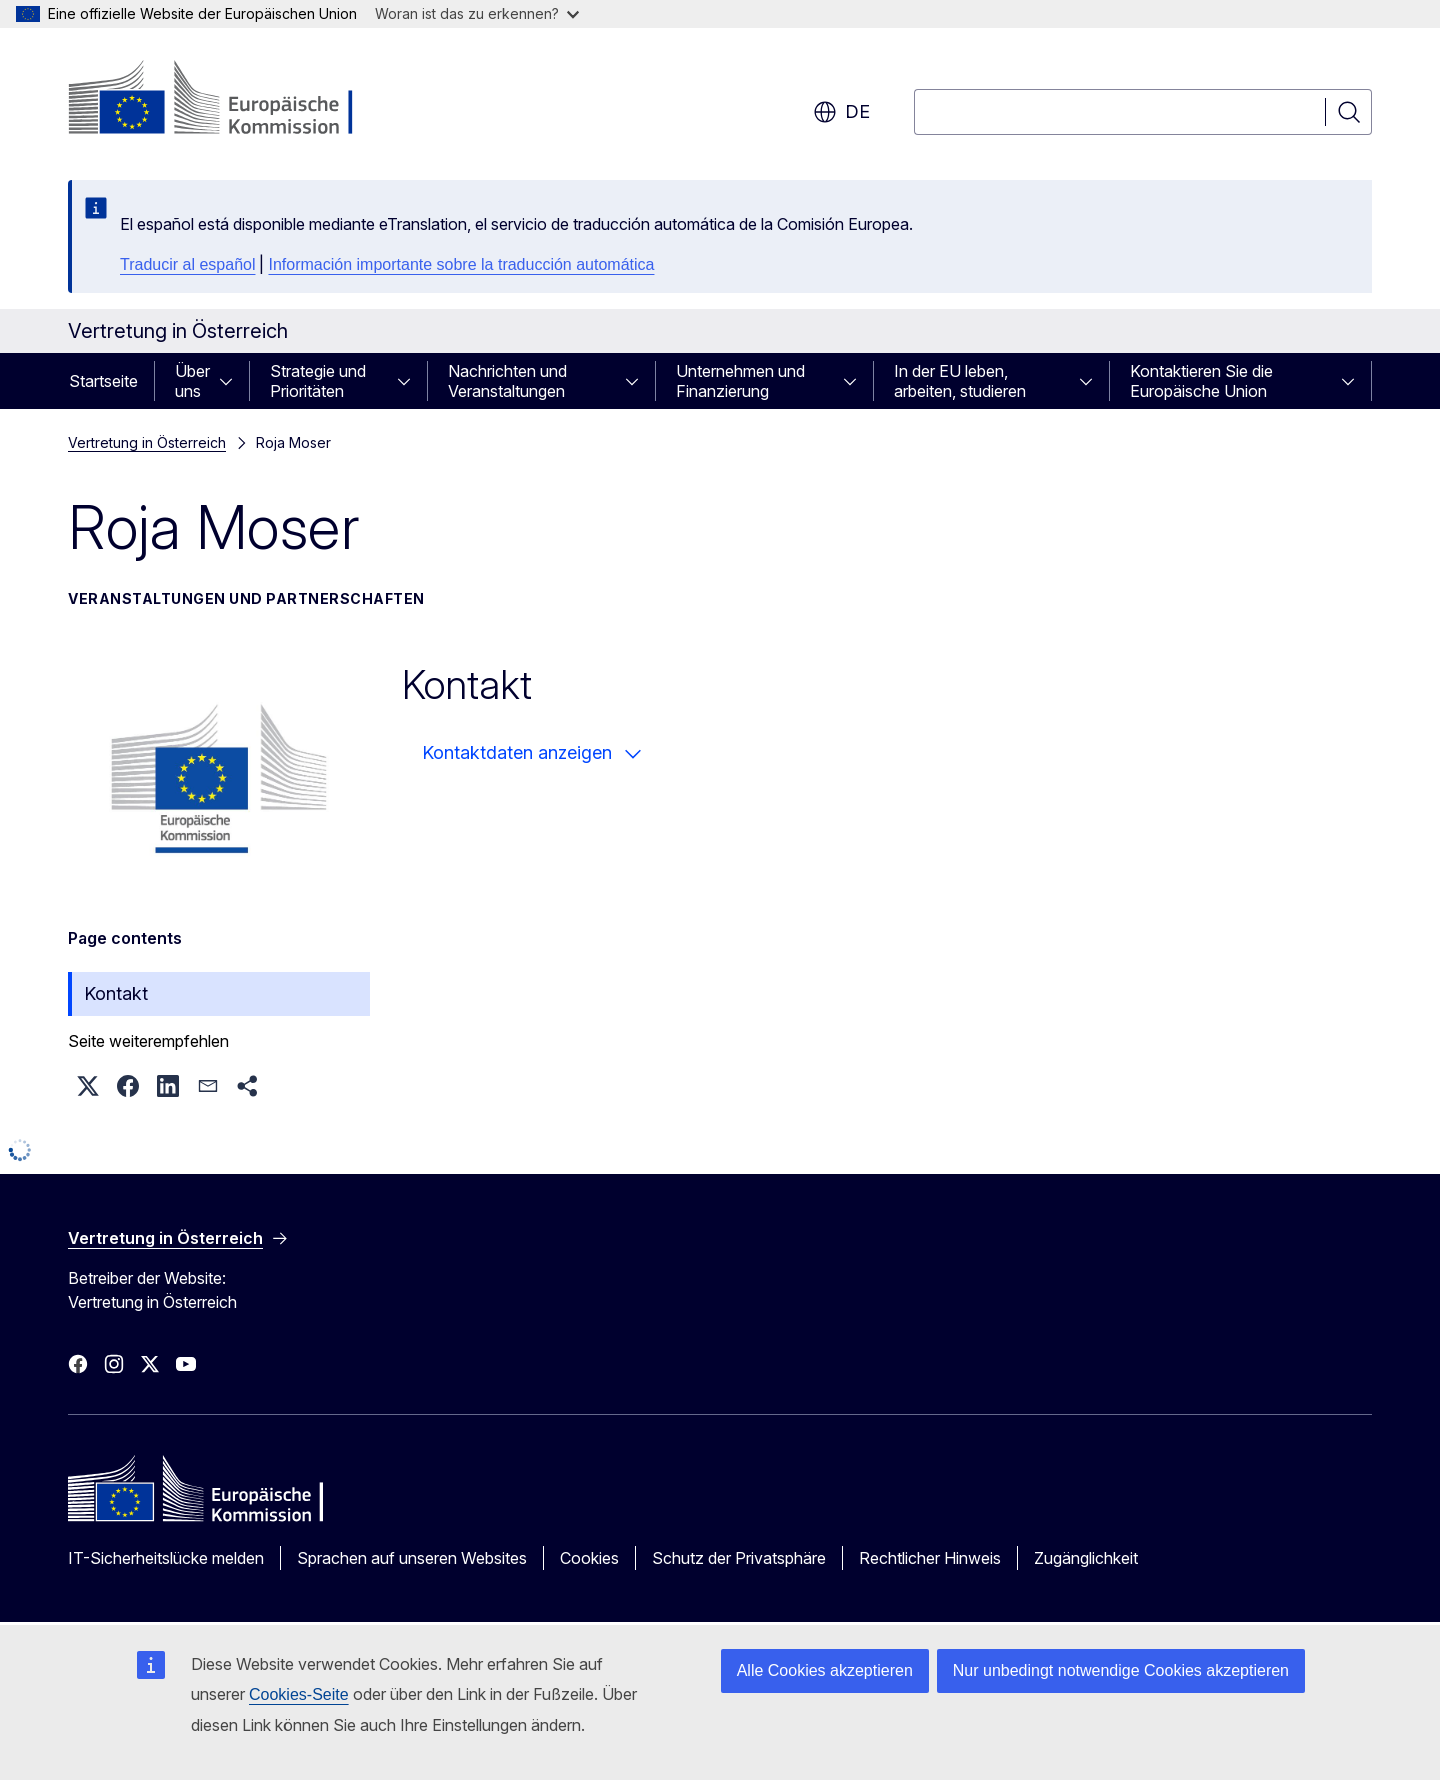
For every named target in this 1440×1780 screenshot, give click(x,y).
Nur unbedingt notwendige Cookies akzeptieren (1121, 1670)
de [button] (841, 112)
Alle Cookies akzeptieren (825, 1670)
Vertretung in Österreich (147, 442)
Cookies (589, 1558)
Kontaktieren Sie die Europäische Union (1201, 381)
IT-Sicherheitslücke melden (166, 1558)
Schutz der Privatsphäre (739, 1558)
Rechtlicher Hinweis (930, 1558)
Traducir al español (187, 264)
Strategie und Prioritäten (318, 381)
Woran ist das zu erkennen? (477, 13)
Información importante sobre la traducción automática (461, 264)
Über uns (192, 381)
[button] (88, 1086)
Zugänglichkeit (1086, 1558)
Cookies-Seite (299, 1694)
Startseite (103, 381)
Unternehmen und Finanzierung (740, 381)
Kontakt (116, 993)
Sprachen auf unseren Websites (412, 1558)
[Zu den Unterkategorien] (232, 381)
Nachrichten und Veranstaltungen (507, 381)
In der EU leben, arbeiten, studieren (960, 381)
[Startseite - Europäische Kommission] (229, 100)
